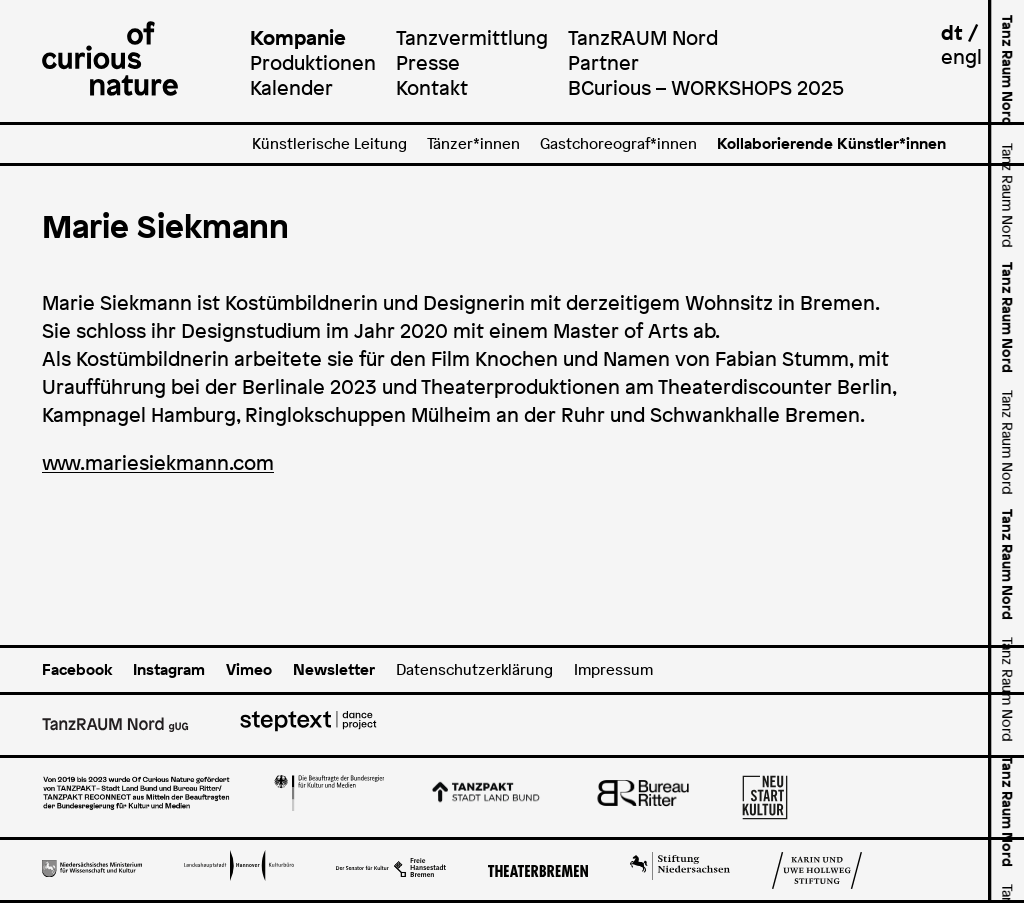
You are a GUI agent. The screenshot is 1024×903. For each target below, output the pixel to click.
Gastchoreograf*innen (618, 143)
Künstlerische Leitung (329, 143)
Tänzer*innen (473, 143)
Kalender (291, 87)
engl (961, 56)
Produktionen (313, 62)
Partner (603, 62)
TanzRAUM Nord (643, 37)
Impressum (613, 669)
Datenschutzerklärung (474, 669)
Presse (428, 62)
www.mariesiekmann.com (158, 463)
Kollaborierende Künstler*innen (831, 143)
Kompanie (298, 37)
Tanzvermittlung (472, 37)
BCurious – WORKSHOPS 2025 (706, 87)
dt (952, 32)
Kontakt (432, 87)
